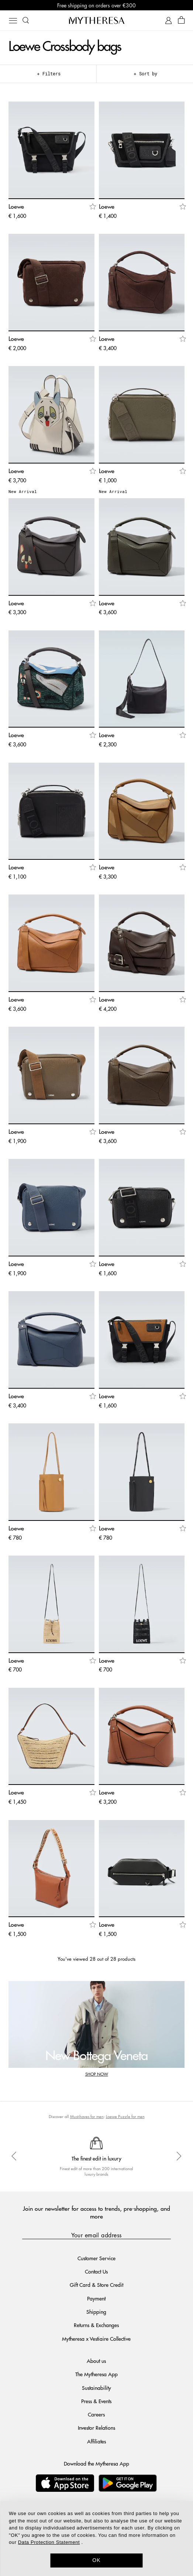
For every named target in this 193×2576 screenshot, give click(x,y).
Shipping (96, 2311)
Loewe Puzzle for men (125, 2116)
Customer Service (96, 2258)
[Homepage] (96, 20)
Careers (96, 2414)
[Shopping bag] (181, 20)
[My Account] (168, 20)
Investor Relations (96, 2427)
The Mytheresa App (96, 2374)
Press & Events (96, 2401)
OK (96, 2560)
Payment (96, 2298)
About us (96, 2360)
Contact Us (96, 2271)
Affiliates (96, 2441)
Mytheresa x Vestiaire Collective (96, 2338)
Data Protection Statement (49, 2542)
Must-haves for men (87, 2116)
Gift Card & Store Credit (96, 2284)
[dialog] (96, 2538)
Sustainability (96, 2387)
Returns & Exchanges (96, 2325)
